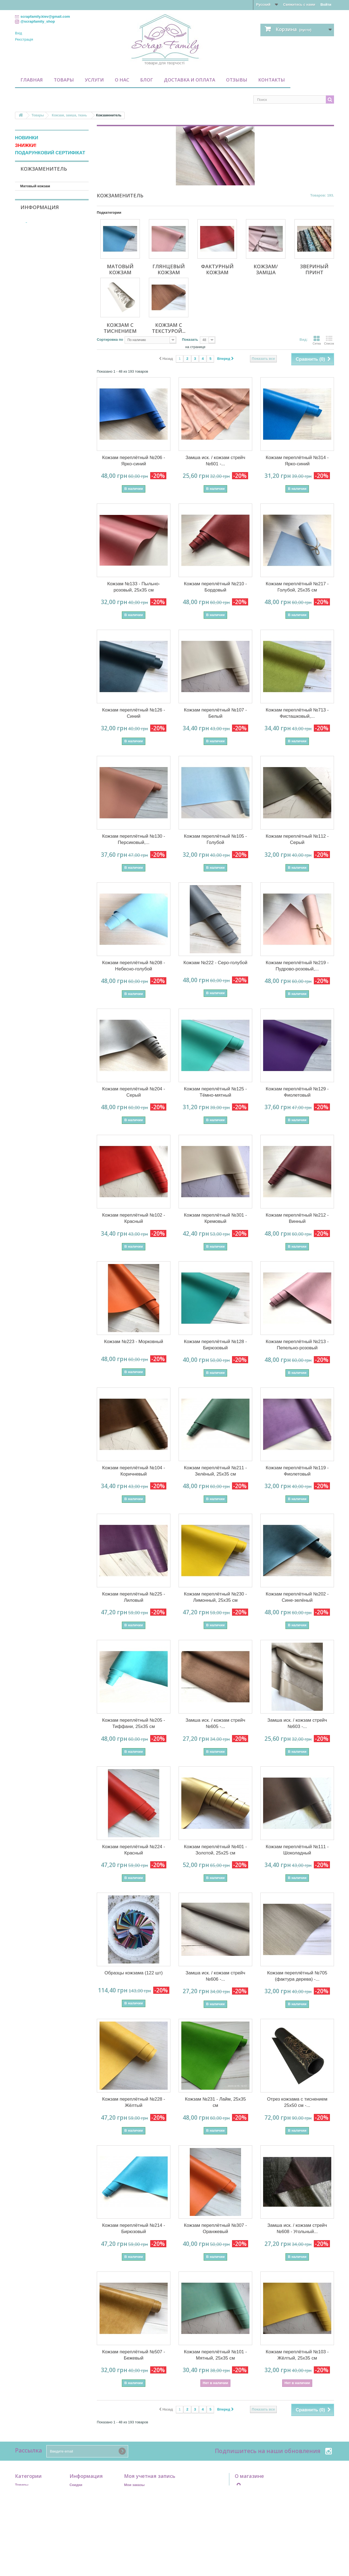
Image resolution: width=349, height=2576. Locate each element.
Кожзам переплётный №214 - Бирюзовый (133, 2228)
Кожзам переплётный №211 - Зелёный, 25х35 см (215, 1471)
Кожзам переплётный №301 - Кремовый (215, 1218)
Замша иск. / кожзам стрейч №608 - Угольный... (297, 2228)
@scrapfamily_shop (37, 21)
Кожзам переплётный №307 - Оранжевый (215, 2228)
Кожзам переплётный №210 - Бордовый (215, 587)
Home (74, 2513)
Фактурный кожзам (37, 203)
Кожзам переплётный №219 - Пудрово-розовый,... (297, 966)
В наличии (34, 290)
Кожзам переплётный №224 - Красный (133, 1850)
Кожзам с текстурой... (168, 328)
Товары (64, 80)
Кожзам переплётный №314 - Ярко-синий (297, 460)
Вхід (18, 33)
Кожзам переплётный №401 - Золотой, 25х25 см (215, 1850)
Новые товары (83, 2492)
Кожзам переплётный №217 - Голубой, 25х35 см (297, 587)
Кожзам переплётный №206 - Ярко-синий (133, 460)
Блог (146, 80)
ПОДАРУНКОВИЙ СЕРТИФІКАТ (50, 152)
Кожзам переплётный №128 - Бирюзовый (215, 1344)
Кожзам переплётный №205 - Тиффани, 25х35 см (133, 1723)
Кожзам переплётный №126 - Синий (133, 713)
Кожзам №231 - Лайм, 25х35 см (215, 2102)
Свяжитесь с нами (299, 4)
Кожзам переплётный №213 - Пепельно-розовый (297, 1344)
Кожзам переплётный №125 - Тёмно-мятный (215, 1092)
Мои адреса (134, 2499)
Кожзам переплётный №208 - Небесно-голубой (133, 966)
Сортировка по (110, 339)
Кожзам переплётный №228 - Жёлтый (133, 2102)
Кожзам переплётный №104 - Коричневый (133, 1471)
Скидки (76, 2485)
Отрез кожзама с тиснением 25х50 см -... (297, 2102)
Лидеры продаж (84, 2499)
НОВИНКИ (26, 137)
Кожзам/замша (33, 211)
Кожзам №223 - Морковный (133, 1341)
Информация (39, 355)
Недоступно (36, 282)
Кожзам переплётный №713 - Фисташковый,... (297, 713)
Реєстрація (24, 39)
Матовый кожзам (35, 186)
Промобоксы (26, 2499)
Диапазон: (24, 327)
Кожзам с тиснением (38, 228)
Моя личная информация (146, 2506)
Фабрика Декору (39, 309)
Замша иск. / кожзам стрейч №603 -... (297, 1723)
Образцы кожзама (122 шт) (133, 1972)
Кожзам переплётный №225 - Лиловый (133, 1597)
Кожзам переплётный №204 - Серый (133, 1092)
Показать (190, 339)
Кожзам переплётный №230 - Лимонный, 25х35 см (215, 1597)
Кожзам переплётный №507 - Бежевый (133, 2355)
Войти (325, 4)
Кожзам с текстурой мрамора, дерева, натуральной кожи (46, 241)
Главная (31, 80)
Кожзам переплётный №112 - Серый (297, 839)
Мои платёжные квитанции (148, 2492)
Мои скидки (134, 2513)
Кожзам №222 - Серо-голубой (215, 962)
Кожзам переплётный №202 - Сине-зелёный (297, 1597)
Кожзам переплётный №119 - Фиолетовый (297, 1471)
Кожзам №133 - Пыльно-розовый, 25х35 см (133, 587)
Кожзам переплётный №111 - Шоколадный (297, 1850)
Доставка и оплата (189, 80)
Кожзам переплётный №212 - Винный (297, 1218)
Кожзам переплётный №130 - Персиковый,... (133, 839)
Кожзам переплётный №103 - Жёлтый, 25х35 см (297, 2355)
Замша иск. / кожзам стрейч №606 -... (215, 1976)
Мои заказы (134, 2485)
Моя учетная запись (149, 2476)
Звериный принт (35, 220)
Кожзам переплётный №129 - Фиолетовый (297, 1092)
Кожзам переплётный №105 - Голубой (215, 839)
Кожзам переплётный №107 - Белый (215, 713)
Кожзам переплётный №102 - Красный (133, 1218)
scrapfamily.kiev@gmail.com (279, 2496)
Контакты (271, 80)
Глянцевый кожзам (37, 194)
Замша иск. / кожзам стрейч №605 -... (215, 1723)
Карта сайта (80, 2541)
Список (329, 340)
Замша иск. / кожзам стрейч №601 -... (215, 460)
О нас (122, 80)
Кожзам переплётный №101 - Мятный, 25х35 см (215, 2355)
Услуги (94, 80)
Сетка (316, 340)
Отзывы (236, 80)
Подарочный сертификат (37, 2492)
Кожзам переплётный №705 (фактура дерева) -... (297, 1976)
